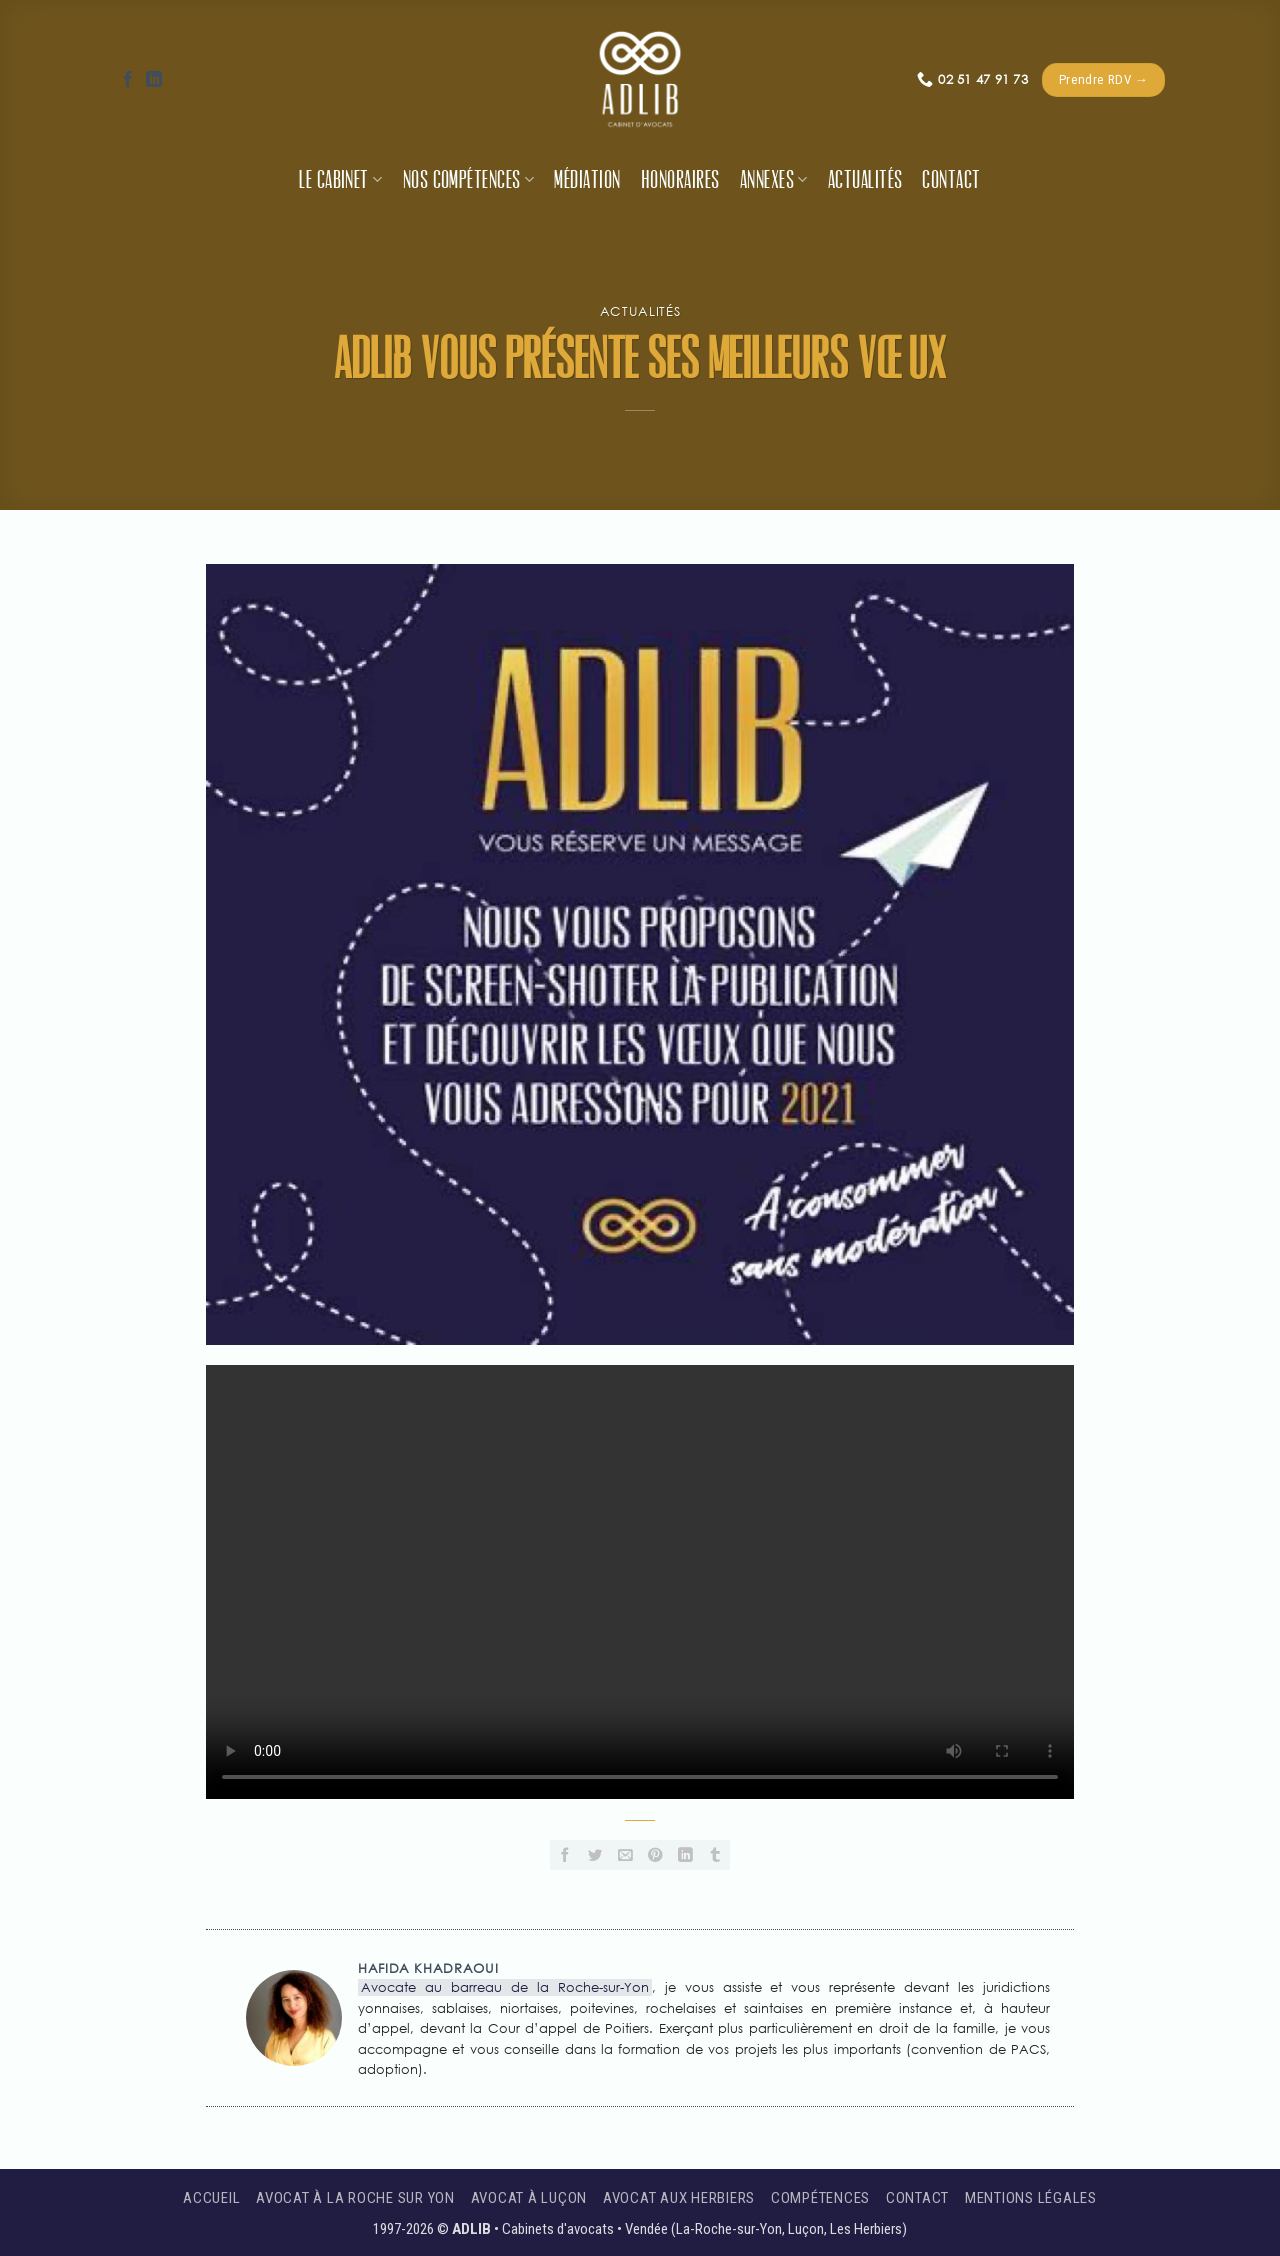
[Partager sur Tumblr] (715, 1855)
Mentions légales (1031, 2198)
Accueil (211, 2198)
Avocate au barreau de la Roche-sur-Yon (505, 1987)
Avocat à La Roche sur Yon (355, 2198)
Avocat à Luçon (529, 2198)
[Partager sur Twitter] (595, 1855)
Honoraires (680, 180)
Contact (951, 180)
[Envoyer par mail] (625, 1855)
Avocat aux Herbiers (679, 2198)
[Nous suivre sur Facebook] (128, 80)
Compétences (820, 2198)
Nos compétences (469, 180)
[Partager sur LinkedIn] (685, 1855)
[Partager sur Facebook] (565, 1855)
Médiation (587, 180)
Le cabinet (340, 180)
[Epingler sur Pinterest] (655, 1855)
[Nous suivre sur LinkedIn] (154, 80)
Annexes (774, 180)
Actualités (865, 180)
